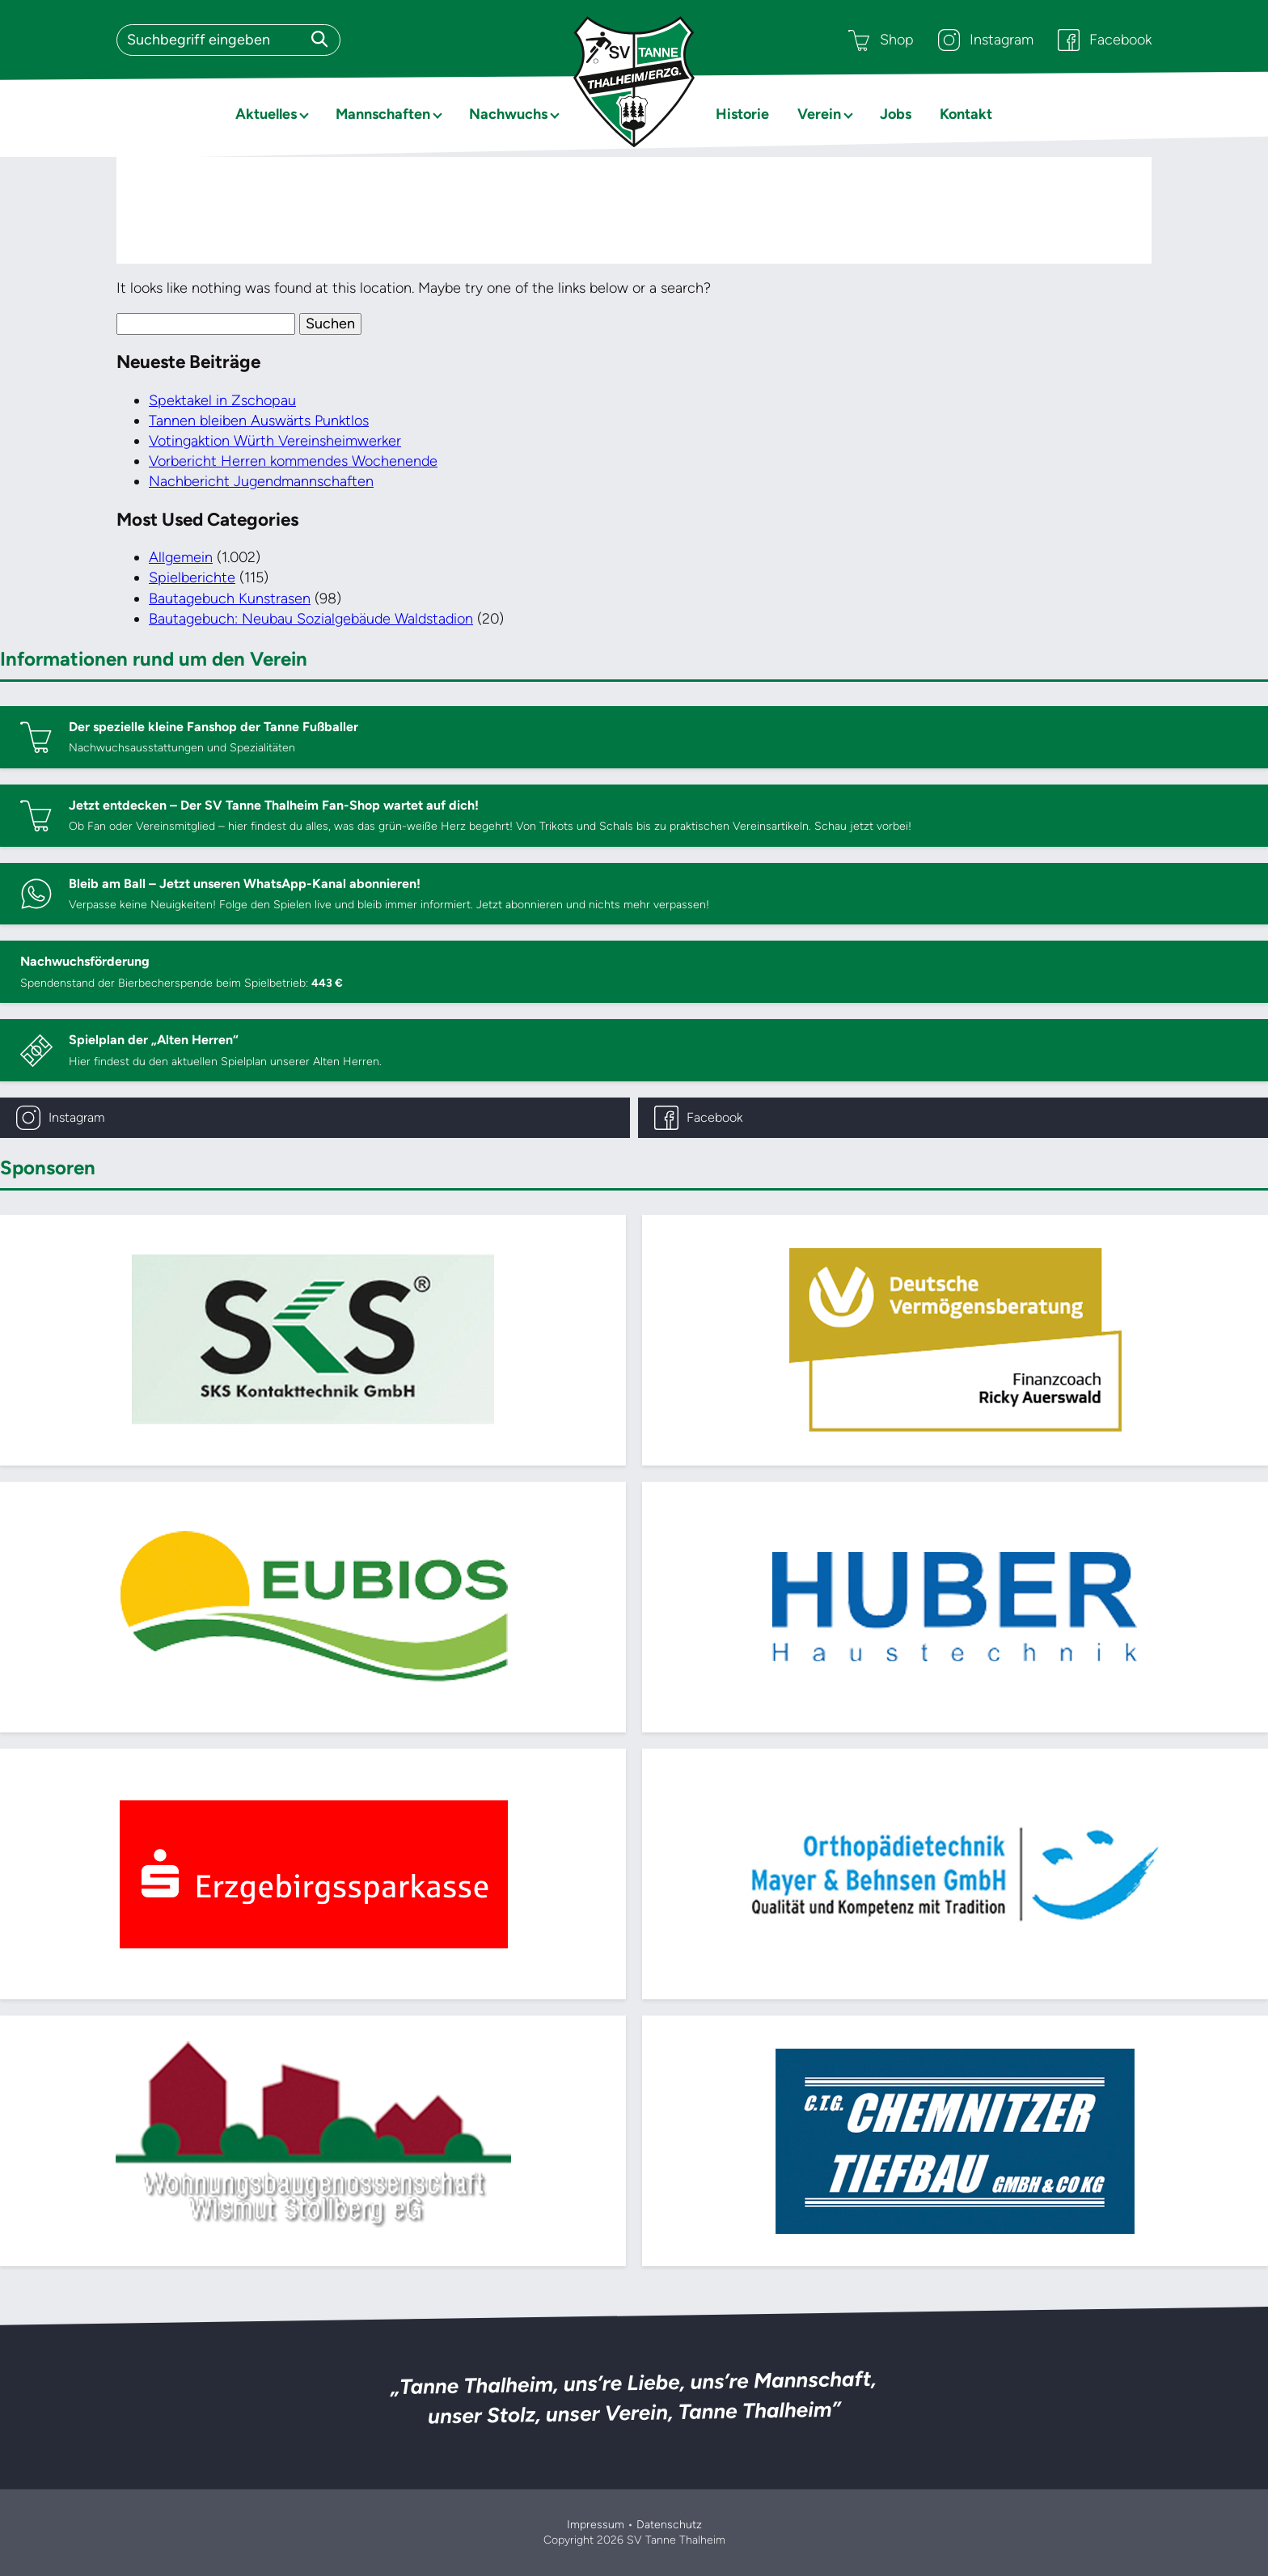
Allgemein (181, 557)
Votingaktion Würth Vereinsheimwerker (275, 441)
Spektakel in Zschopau (222, 400)
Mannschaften (383, 114)
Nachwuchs (508, 114)
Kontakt (966, 114)
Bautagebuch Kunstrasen (230, 598)
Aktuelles (266, 114)
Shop (881, 40)
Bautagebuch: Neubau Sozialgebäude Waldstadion (311, 619)
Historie (742, 114)
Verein (819, 114)
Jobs (895, 114)
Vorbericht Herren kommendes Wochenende (293, 461)
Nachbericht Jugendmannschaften (261, 481)
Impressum (595, 2525)
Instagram (985, 40)
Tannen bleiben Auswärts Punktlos (259, 420)
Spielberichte (192, 577)
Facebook (1105, 40)
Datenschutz (669, 2525)
